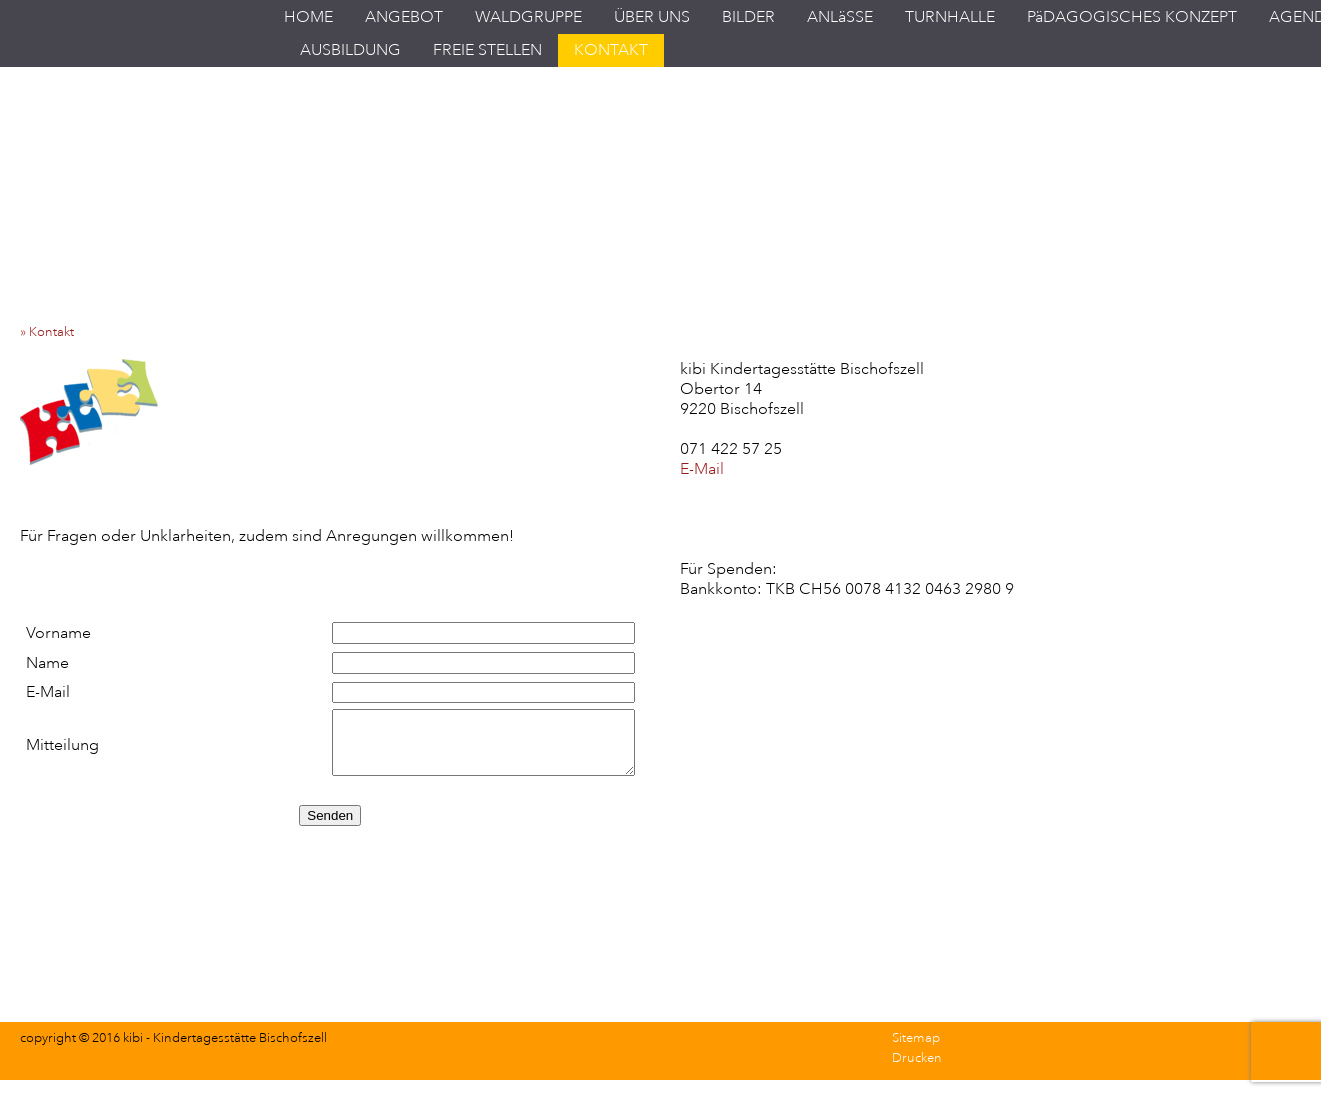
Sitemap (916, 1038)
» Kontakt (51, 332)
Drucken (917, 1058)
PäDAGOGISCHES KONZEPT (1132, 17)
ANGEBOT (404, 17)
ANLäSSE (840, 17)
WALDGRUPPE (528, 17)
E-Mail (702, 469)
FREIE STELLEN (487, 50)
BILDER (748, 17)
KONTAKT (611, 50)
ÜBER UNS (652, 17)
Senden (330, 815)
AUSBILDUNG (350, 50)
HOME (308, 17)
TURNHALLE (950, 17)
